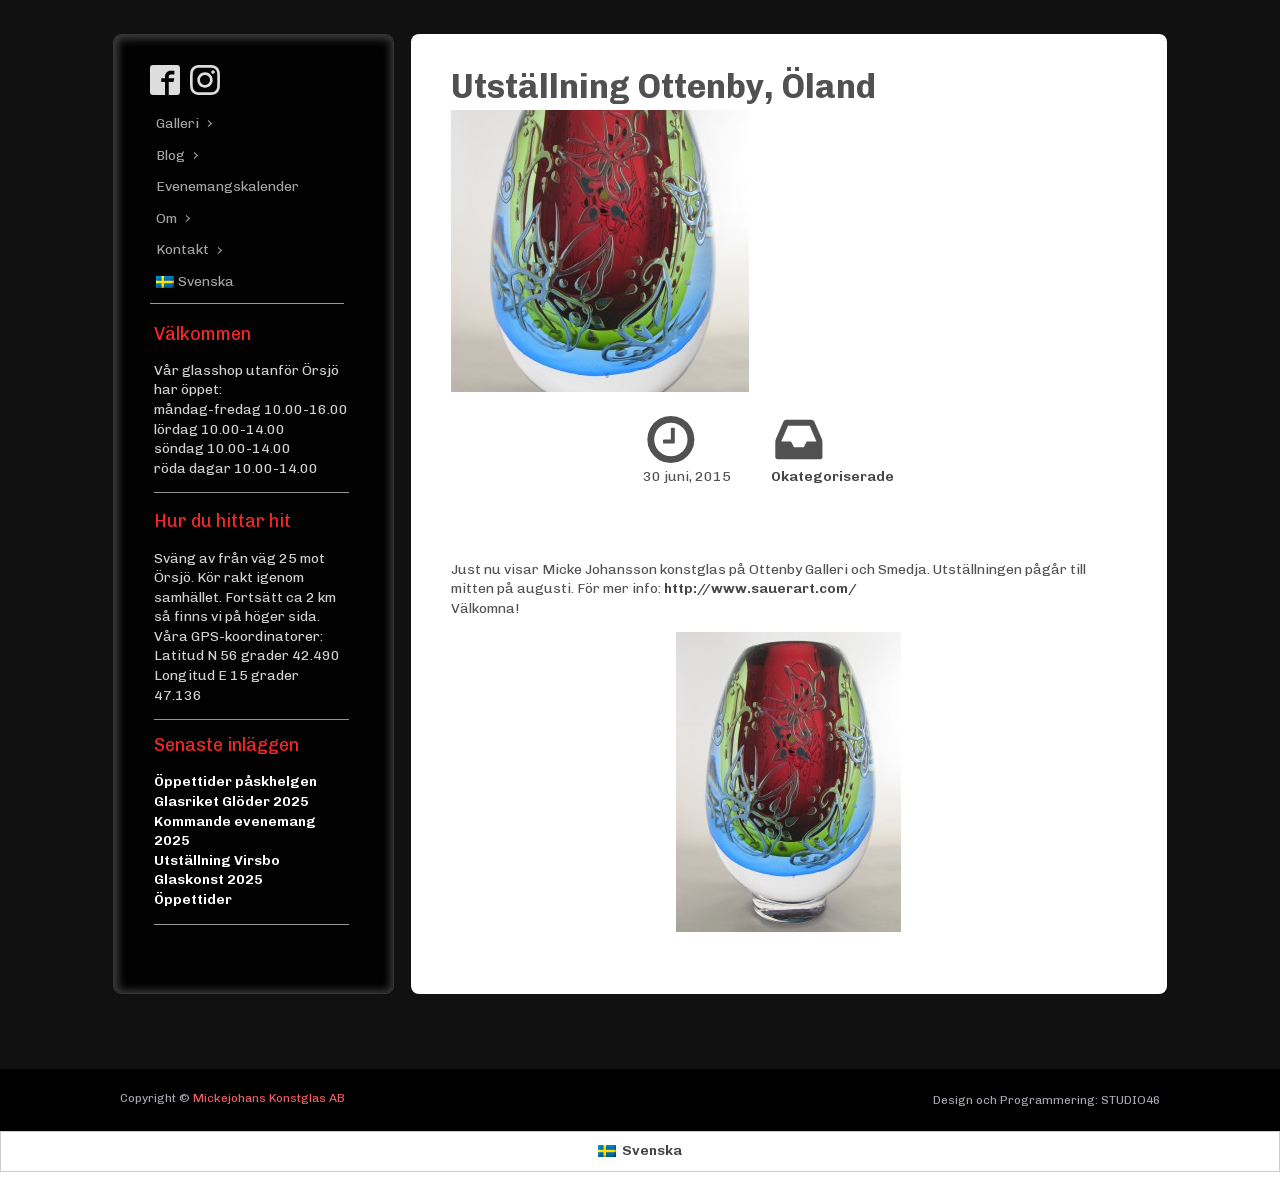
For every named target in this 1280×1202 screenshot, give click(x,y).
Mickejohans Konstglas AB (269, 1098)
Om (166, 218)
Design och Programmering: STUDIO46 (1046, 1100)
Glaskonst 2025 (208, 879)
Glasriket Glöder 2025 (231, 801)
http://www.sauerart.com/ (760, 588)
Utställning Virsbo (217, 860)
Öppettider (193, 899)
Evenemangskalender (221, 186)
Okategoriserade (832, 476)
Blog (170, 155)
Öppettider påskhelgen (235, 781)
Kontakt (182, 249)
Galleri (177, 123)
